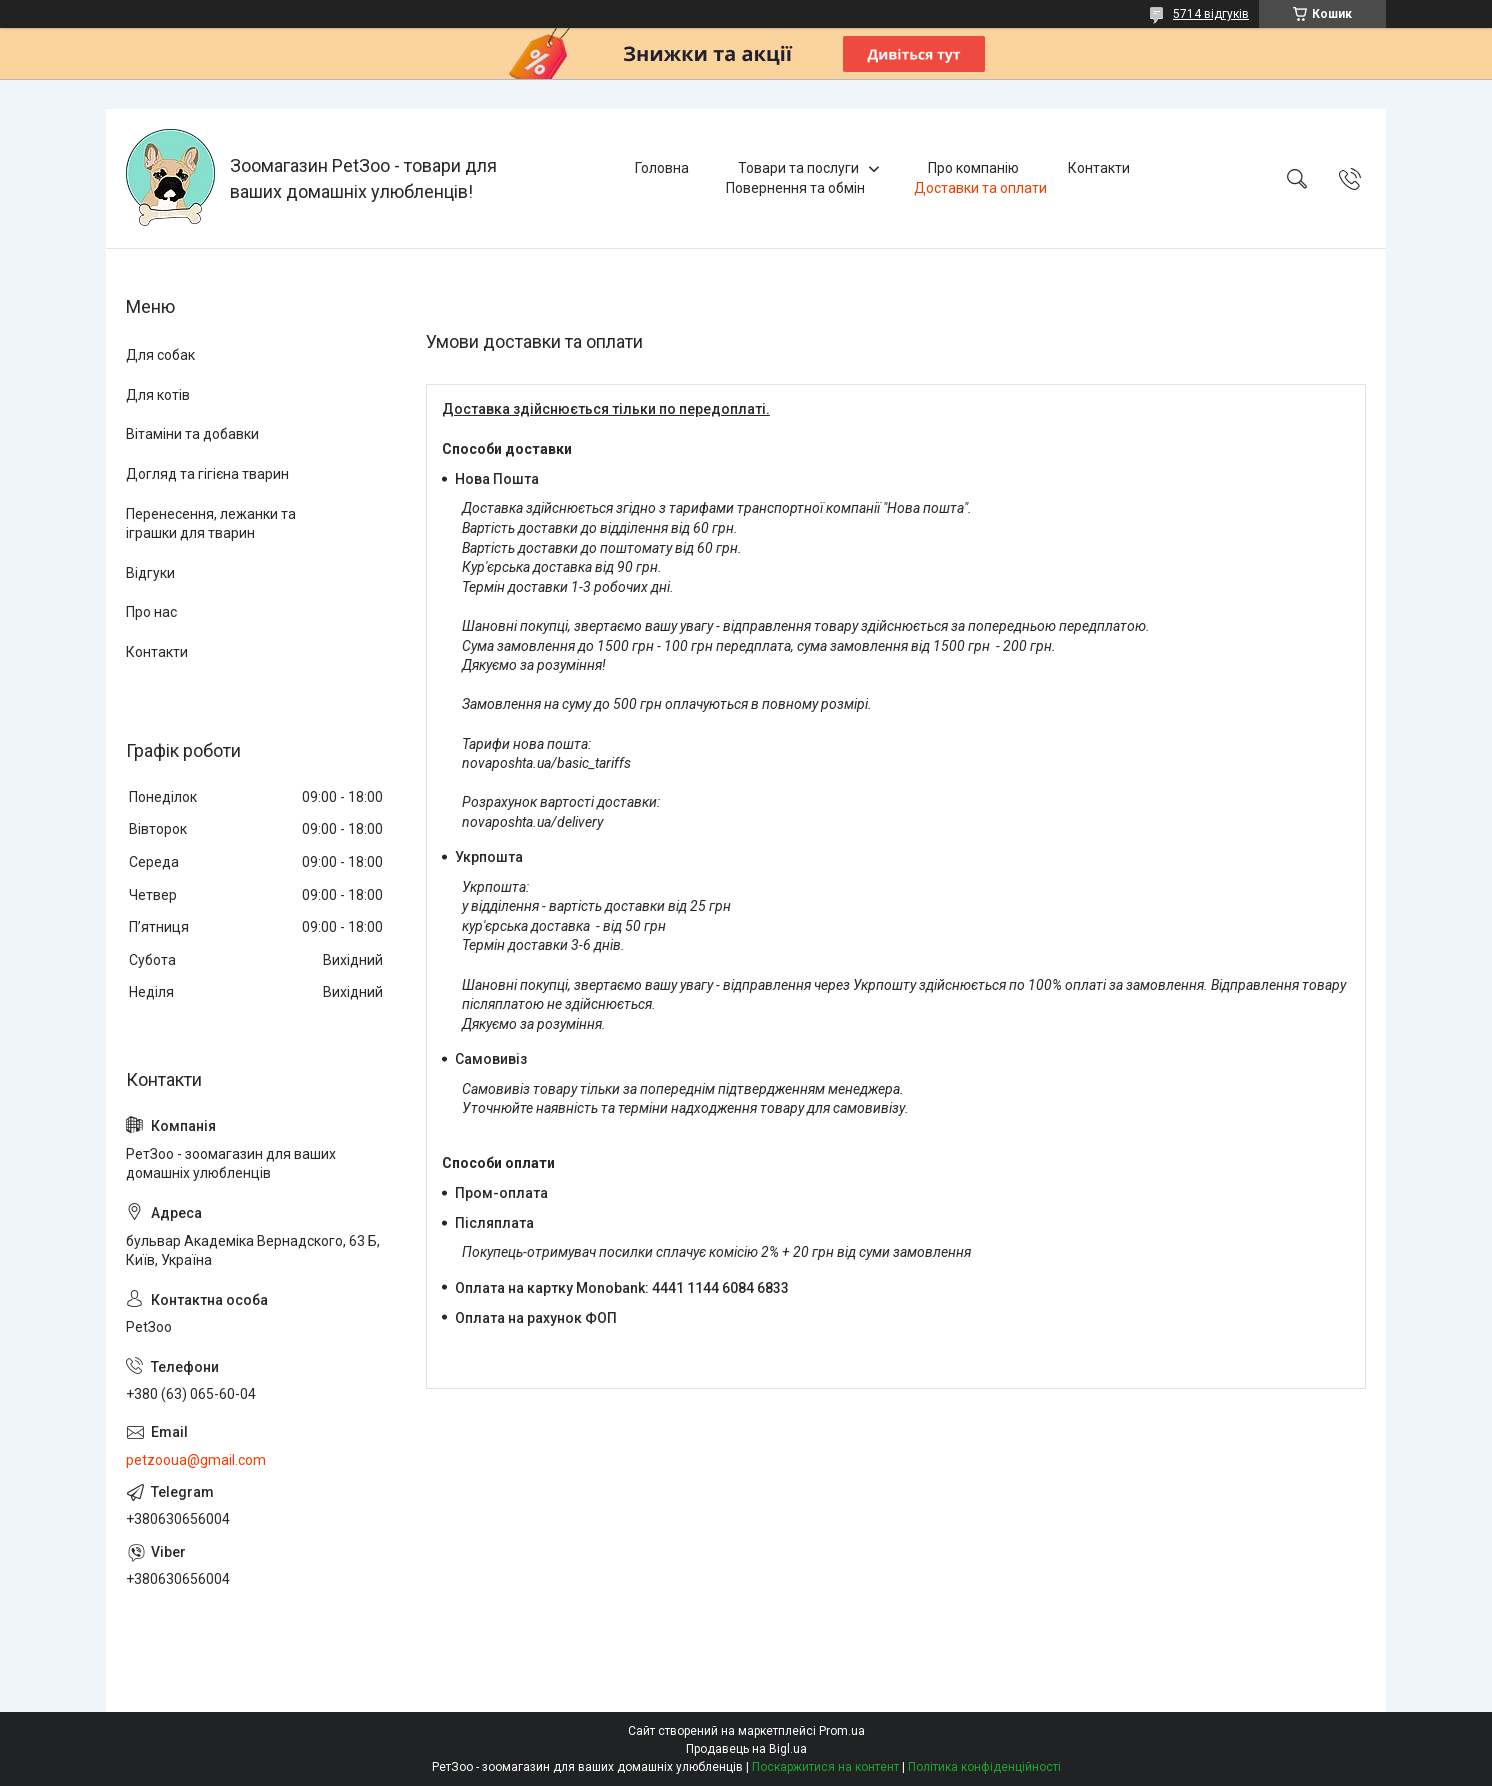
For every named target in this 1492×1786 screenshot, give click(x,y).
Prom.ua (842, 1731)
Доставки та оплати (980, 188)
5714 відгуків (1211, 14)
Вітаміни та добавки (192, 434)
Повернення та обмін (795, 188)
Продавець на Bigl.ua (746, 1749)
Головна (662, 168)
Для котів (158, 395)
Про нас (151, 612)
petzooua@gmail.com (196, 1460)
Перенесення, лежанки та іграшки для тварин (211, 524)
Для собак (160, 355)
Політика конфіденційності (984, 1767)
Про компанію (973, 168)
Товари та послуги (798, 168)
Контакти (1099, 168)
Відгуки (150, 573)
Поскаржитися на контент (825, 1767)
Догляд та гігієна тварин (207, 474)
